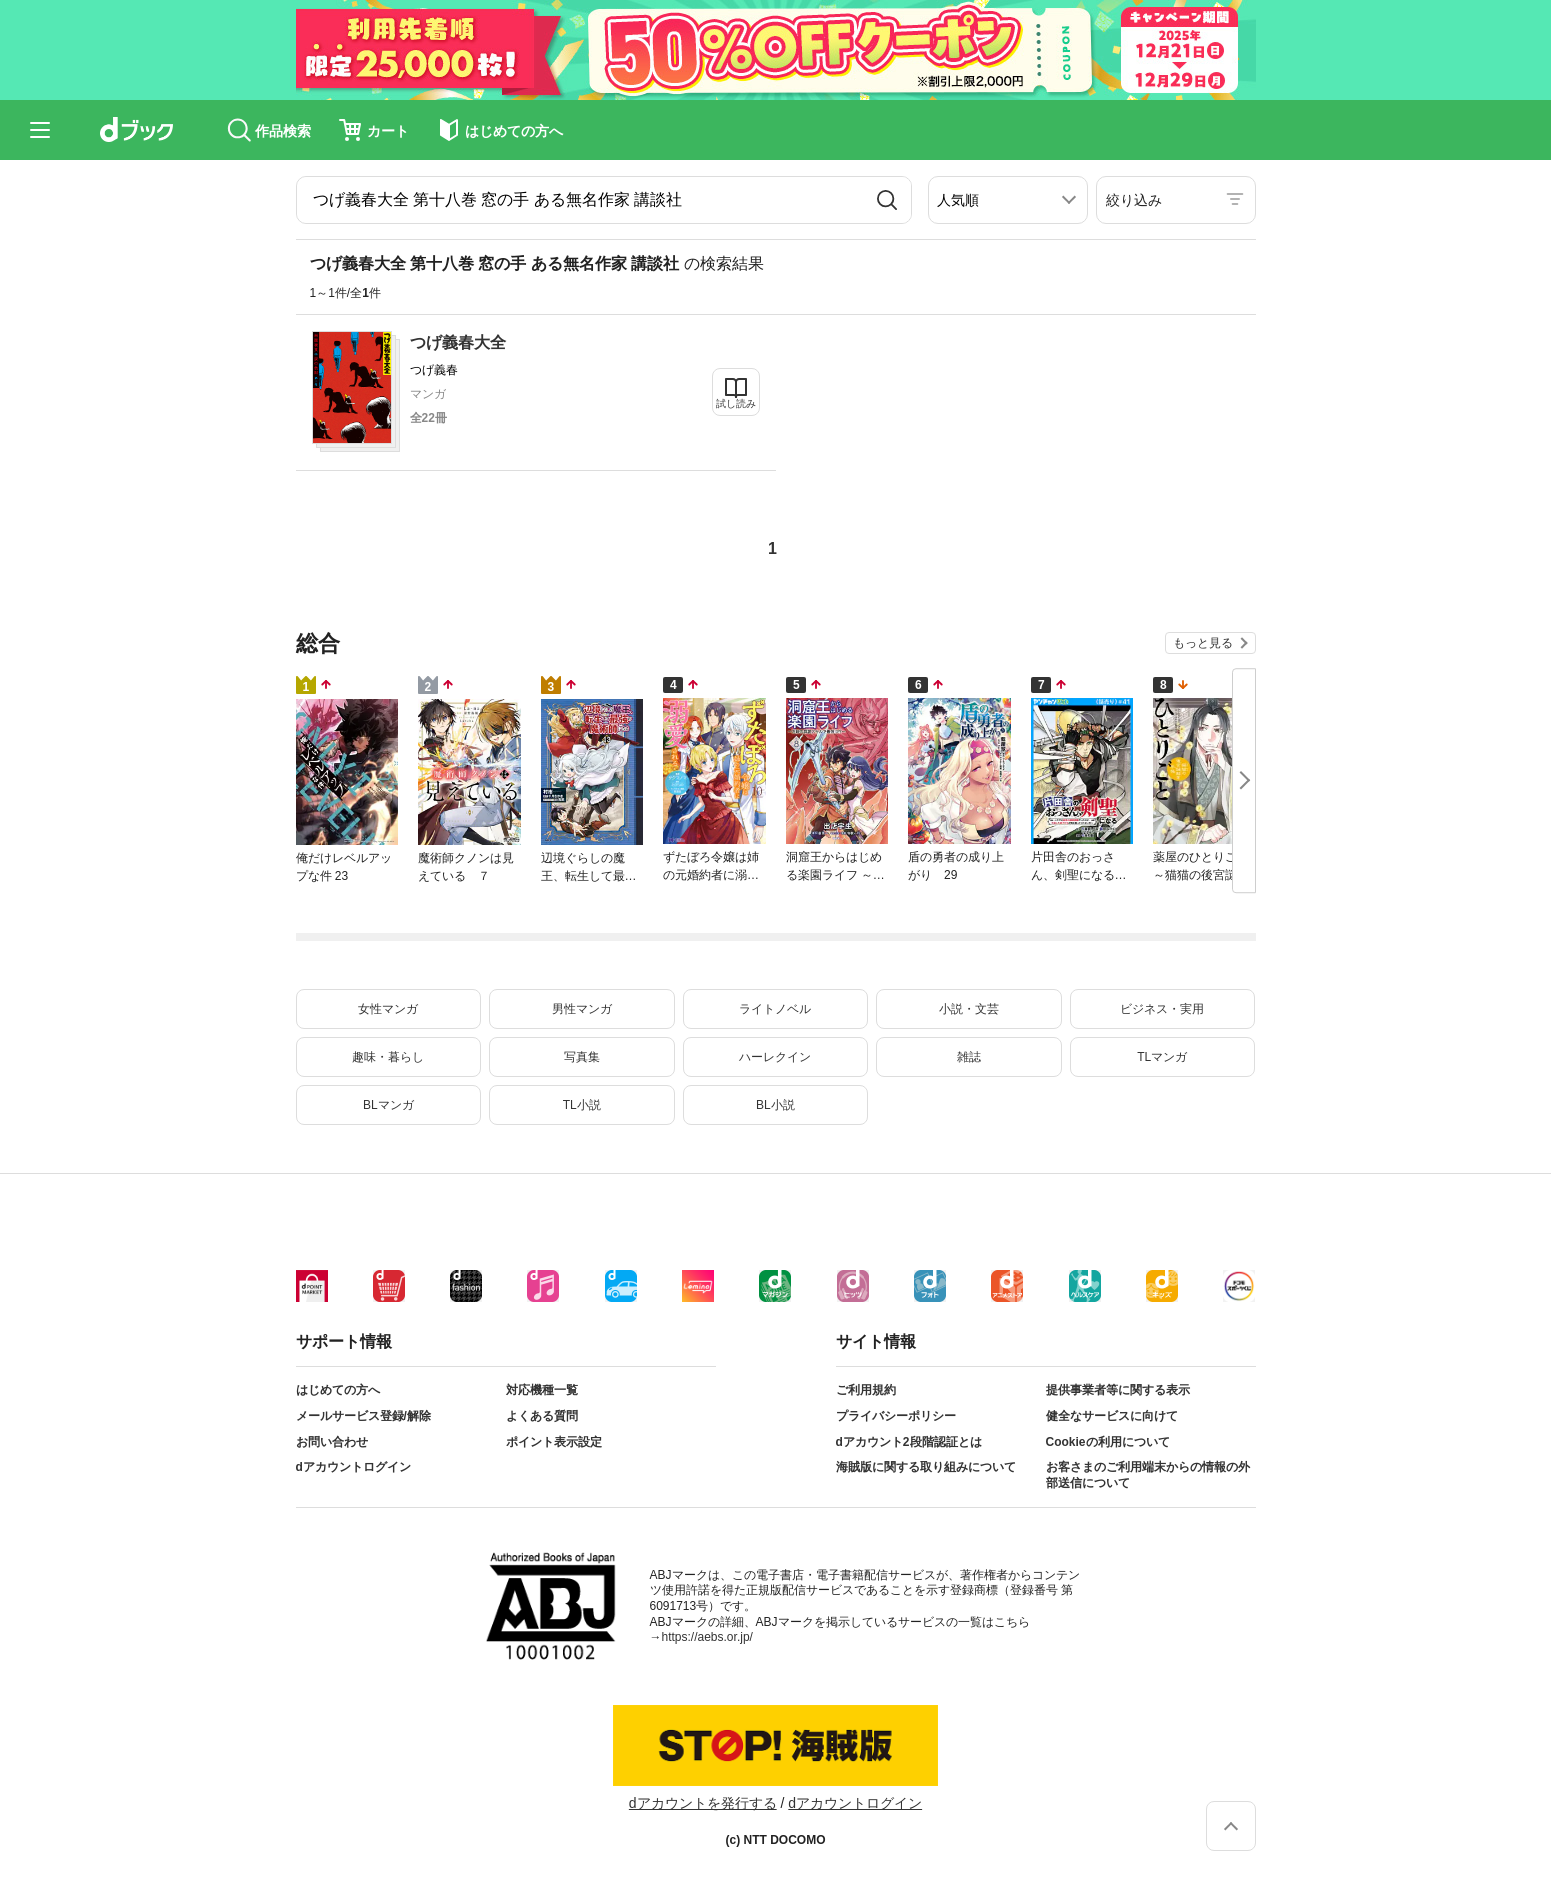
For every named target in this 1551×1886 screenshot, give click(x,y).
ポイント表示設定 (554, 1442)
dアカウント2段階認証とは (909, 1442)
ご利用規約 (866, 1390)
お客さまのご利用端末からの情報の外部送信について (1148, 1475)
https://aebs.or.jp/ (707, 1637)
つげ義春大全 (458, 342)
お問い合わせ (332, 1442)
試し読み (736, 403)
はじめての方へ (338, 1390)
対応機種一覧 (542, 1390)
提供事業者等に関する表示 (1118, 1390)
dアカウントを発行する (703, 1803)
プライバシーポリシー (896, 1416)
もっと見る (1203, 643)
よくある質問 (542, 1416)
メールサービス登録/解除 (363, 1416)
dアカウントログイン (353, 1467)
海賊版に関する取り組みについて (926, 1467)
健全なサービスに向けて (1112, 1416)
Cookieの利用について (1108, 1442)
